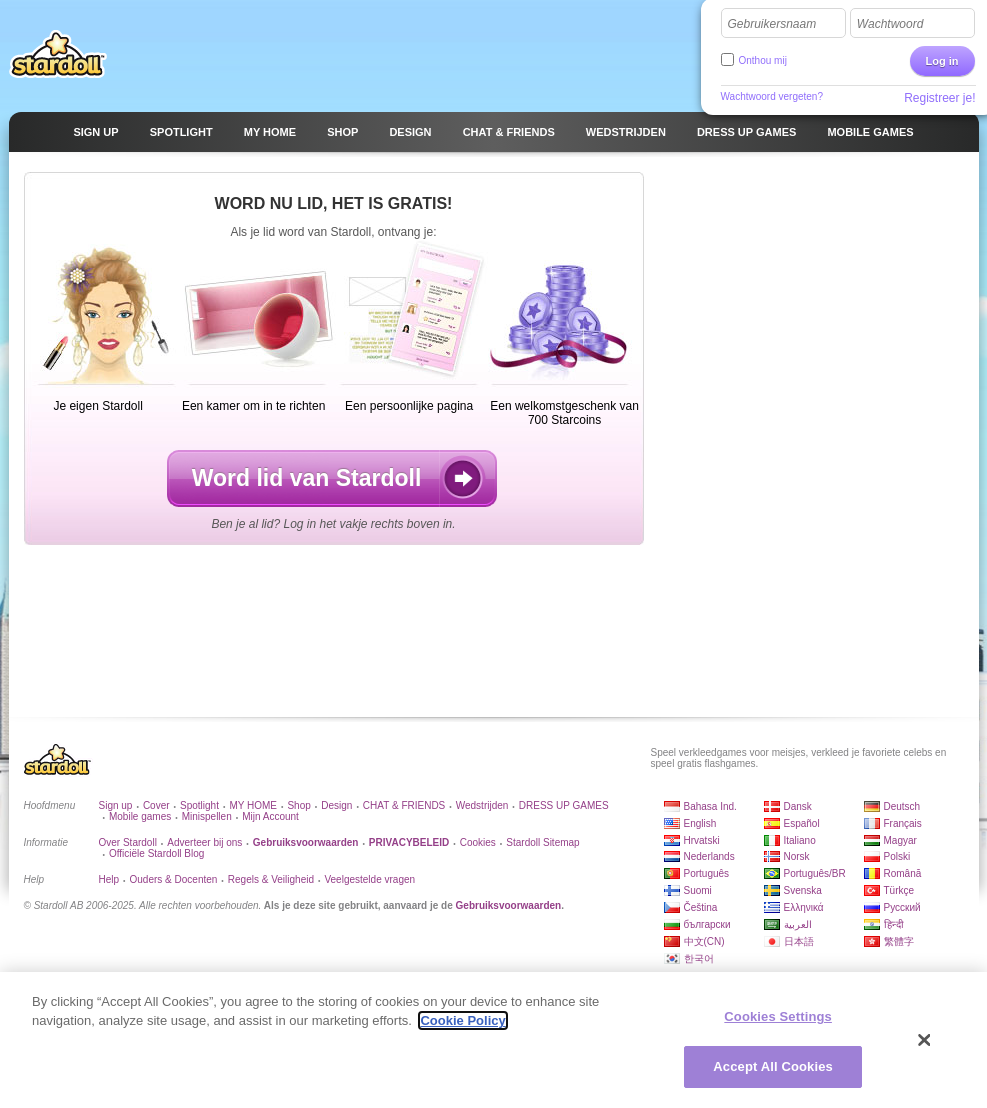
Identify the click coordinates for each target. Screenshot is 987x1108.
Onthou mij (763, 60)
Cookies (478, 842)
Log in (942, 61)
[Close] (925, 1041)
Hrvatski (702, 840)
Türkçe (899, 890)
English (700, 823)
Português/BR (815, 873)
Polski (897, 856)
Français (903, 823)
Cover (156, 805)
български (707, 924)
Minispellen (207, 816)
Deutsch (902, 806)
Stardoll (58, 54)
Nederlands (709, 856)
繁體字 (899, 941)
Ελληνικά (804, 907)
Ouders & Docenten (174, 879)
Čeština (701, 907)
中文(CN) (704, 941)
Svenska (803, 890)
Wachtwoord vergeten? (772, 96)
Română (903, 873)
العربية (798, 924)
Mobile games (140, 816)
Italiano (800, 840)
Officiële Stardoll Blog (156, 853)
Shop (298, 805)
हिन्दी (894, 924)
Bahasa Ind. (710, 806)
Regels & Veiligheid (271, 879)
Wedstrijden (482, 805)
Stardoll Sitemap (542, 842)
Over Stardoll (128, 842)
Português (707, 873)
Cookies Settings (778, 1017)
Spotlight (199, 805)
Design (336, 805)
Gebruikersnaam (772, 24)
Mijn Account (270, 816)
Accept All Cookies (773, 1067)
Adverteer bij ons (204, 842)
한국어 (699, 958)
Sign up (116, 805)
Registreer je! (939, 98)
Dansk (798, 806)
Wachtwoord (890, 24)
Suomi (698, 890)
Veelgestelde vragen (369, 879)
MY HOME (253, 805)
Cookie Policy (462, 1021)
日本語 (799, 941)
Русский (902, 907)
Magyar (900, 840)
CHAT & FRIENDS (404, 805)
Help (109, 879)
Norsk (797, 856)
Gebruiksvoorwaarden (509, 905)
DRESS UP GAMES (564, 805)
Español (802, 823)
